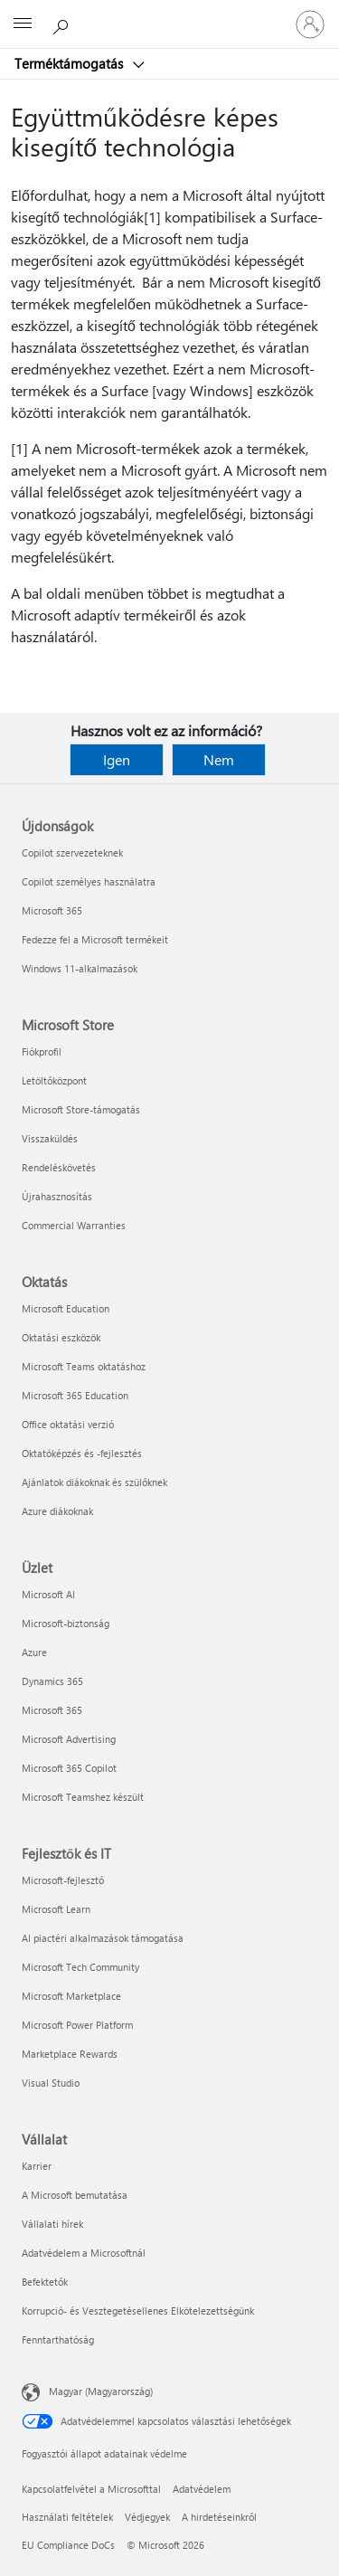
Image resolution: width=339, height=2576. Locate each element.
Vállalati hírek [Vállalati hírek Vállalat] (52, 2223)
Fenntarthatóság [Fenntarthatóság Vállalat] (58, 2339)
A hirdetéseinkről (219, 2517)
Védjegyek (147, 2517)
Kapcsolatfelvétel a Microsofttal (91, 2489)
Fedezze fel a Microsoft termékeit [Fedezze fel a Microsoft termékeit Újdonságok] (95, 939)
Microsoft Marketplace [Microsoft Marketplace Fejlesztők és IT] (71, 1996)
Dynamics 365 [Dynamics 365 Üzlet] (52, 1681)
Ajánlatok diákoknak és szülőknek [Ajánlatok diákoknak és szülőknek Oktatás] (94, 1482)
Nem (218, 759)
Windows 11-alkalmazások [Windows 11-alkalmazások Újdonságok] (79, 968)
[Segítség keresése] (63, 23)
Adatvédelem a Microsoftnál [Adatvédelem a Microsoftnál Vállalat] (84, 2252)
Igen (116, 759)
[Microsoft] (169, 13)
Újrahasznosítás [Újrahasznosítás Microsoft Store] (57, 1196)
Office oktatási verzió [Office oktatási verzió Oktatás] (68, 1424)
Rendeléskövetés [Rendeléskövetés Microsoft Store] (59, 1167)
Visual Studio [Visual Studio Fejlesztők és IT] (51, 2082)
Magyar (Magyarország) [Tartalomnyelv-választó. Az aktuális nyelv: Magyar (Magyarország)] (101, 2391)
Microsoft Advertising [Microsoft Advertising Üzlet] (69, 1739)
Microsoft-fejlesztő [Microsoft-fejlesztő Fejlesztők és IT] (63, 1880)
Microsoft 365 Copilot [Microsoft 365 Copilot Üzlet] (69, 1768)
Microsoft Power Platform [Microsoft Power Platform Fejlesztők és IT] (77, 2024)
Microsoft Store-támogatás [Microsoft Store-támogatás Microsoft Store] (81, 1109)
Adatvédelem (202, 2489)
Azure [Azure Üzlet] (34, 1652)
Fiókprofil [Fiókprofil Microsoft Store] (41, 1051)
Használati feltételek (67, 2517)
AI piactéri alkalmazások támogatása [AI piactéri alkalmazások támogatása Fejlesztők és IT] (103, 1938)
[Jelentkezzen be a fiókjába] (310, 24)
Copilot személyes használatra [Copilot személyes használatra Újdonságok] (88, 881)
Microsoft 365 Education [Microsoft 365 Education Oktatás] (75, 1395)
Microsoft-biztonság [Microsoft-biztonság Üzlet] (65, 1623)
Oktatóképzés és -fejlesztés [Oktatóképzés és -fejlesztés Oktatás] (82, 1453)
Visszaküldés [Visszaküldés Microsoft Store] (50, 1138)
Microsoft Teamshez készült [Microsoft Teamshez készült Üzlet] (83, 1797)
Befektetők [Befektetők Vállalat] (45, 2281)
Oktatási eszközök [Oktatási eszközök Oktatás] (61, 1337)
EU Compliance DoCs (68, 2545)
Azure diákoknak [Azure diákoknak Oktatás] (57, 1511)
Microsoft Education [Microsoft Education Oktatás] (65, 1308)
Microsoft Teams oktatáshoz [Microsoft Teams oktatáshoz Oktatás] (84, 1366)
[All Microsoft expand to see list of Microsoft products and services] (22, 24)
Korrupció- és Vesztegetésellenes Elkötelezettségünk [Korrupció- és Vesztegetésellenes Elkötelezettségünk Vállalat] (138, 2310)
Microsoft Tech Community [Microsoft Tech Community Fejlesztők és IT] (80, 1967)
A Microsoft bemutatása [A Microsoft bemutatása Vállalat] (74, 2195)
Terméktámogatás (70, 63)
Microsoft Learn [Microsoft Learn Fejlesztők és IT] (56, 1909)
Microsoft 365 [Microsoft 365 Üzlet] (52, 1710)
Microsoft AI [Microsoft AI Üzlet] (48, 1594)
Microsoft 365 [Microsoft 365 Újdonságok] (52, 910)
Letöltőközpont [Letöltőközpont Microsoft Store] (54, 1080)
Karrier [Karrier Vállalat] (37, 2166)
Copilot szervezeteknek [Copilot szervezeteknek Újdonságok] (72, 852)
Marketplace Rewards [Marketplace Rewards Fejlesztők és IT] (70, 2053)
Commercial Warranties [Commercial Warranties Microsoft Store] (74, 1225)
